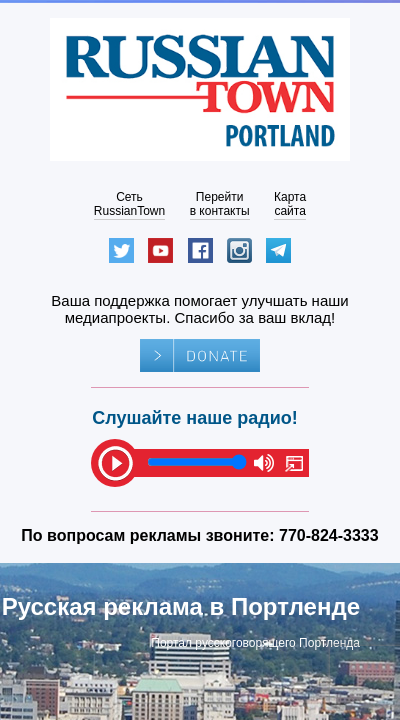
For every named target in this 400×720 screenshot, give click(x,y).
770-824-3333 (329, 535)
